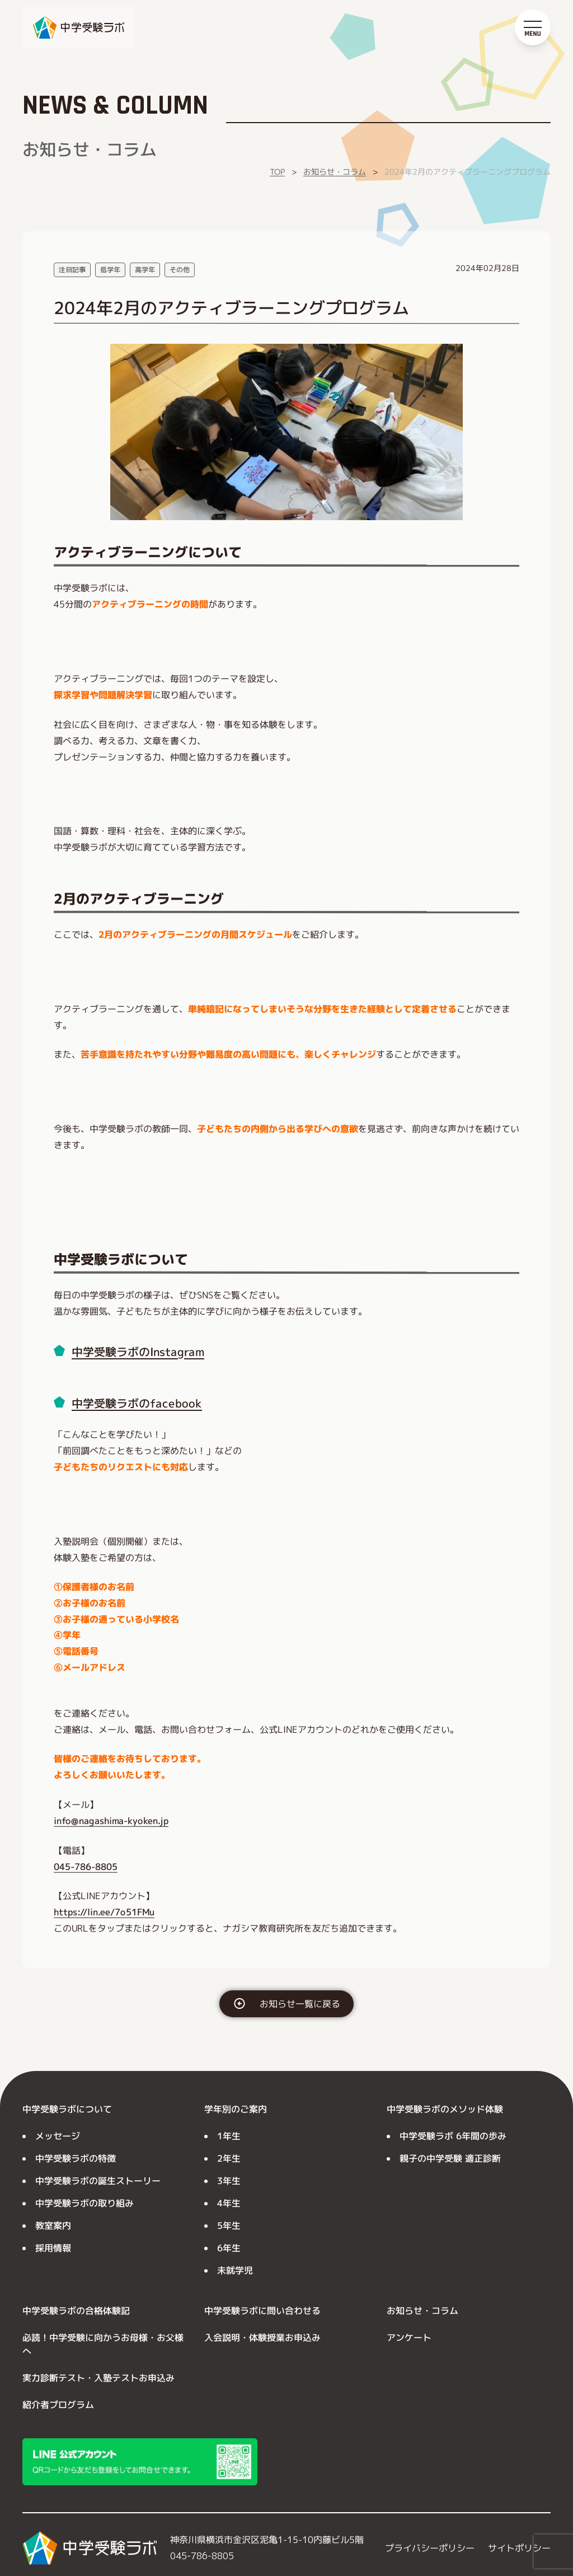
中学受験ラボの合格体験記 (76, 2310)
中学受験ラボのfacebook (137, 1403)
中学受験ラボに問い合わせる (262, 2310)
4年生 (229, 2203)
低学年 (110, 269)
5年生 (229, 2225)
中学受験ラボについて (67, 2109)
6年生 (229, 2248)
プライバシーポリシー (430, 2548)
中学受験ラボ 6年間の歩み (453, 2136)
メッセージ (57, 2136)
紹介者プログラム (58, 2405)
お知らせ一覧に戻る (300, 2004)
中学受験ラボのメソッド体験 (445, 2109)
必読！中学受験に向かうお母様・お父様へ (103, 2344)
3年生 (229, 2181)
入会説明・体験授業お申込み (262, 2337)
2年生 (229, 2158)
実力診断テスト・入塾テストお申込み (98, 2378)
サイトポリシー (519, 2548)
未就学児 (235, 2270)
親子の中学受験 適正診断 (450, 2158)
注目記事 (72, 269)
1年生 (229, 2136)
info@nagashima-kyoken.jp (111, 1821)
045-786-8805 (86, 1866)
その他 (180, 269)
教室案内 (53, 2225)
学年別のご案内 (235, 2109)
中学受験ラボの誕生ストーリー (98, 2181)
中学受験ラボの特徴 (75, 2158)
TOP (277, 171)
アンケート (409, 2337)
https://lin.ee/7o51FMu (104, 1912)
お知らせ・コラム (334, 171)
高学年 (145, 269)
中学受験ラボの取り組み (84, 2203)
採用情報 (53, 2248)
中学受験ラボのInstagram (138, 1351)
